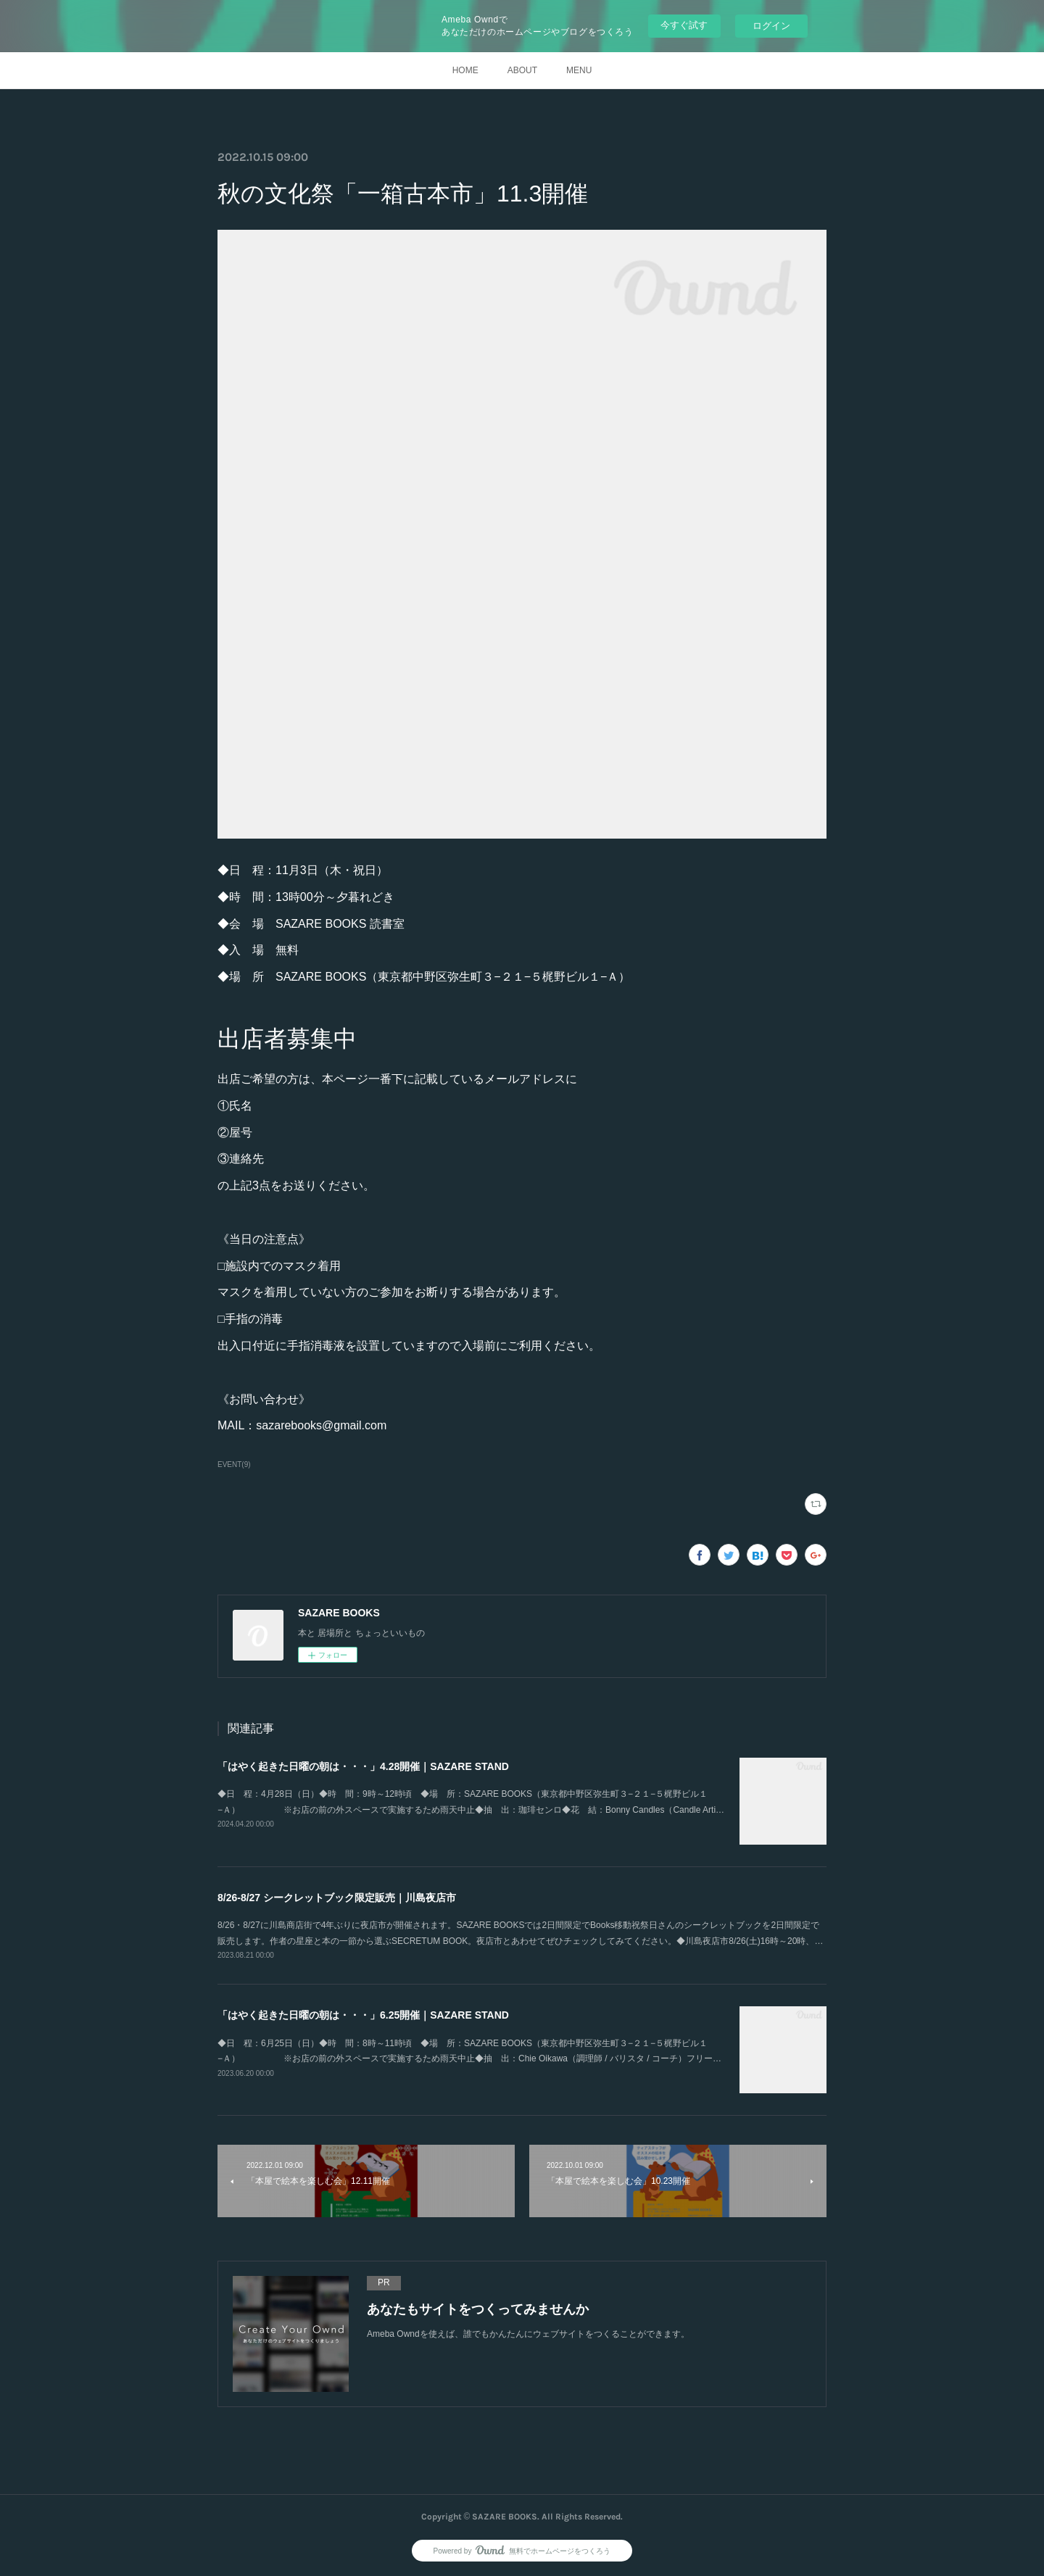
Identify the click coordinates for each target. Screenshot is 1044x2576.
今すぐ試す (684, 25)
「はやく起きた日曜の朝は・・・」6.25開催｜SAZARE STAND (363, 2015)
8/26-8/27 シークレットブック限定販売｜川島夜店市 (337, 1897)
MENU (579, 70)
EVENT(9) (234, 1464)
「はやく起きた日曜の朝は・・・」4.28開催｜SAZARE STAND (363, 1766)
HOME (465, 70)
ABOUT (522, 70)
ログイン (771, 25)
